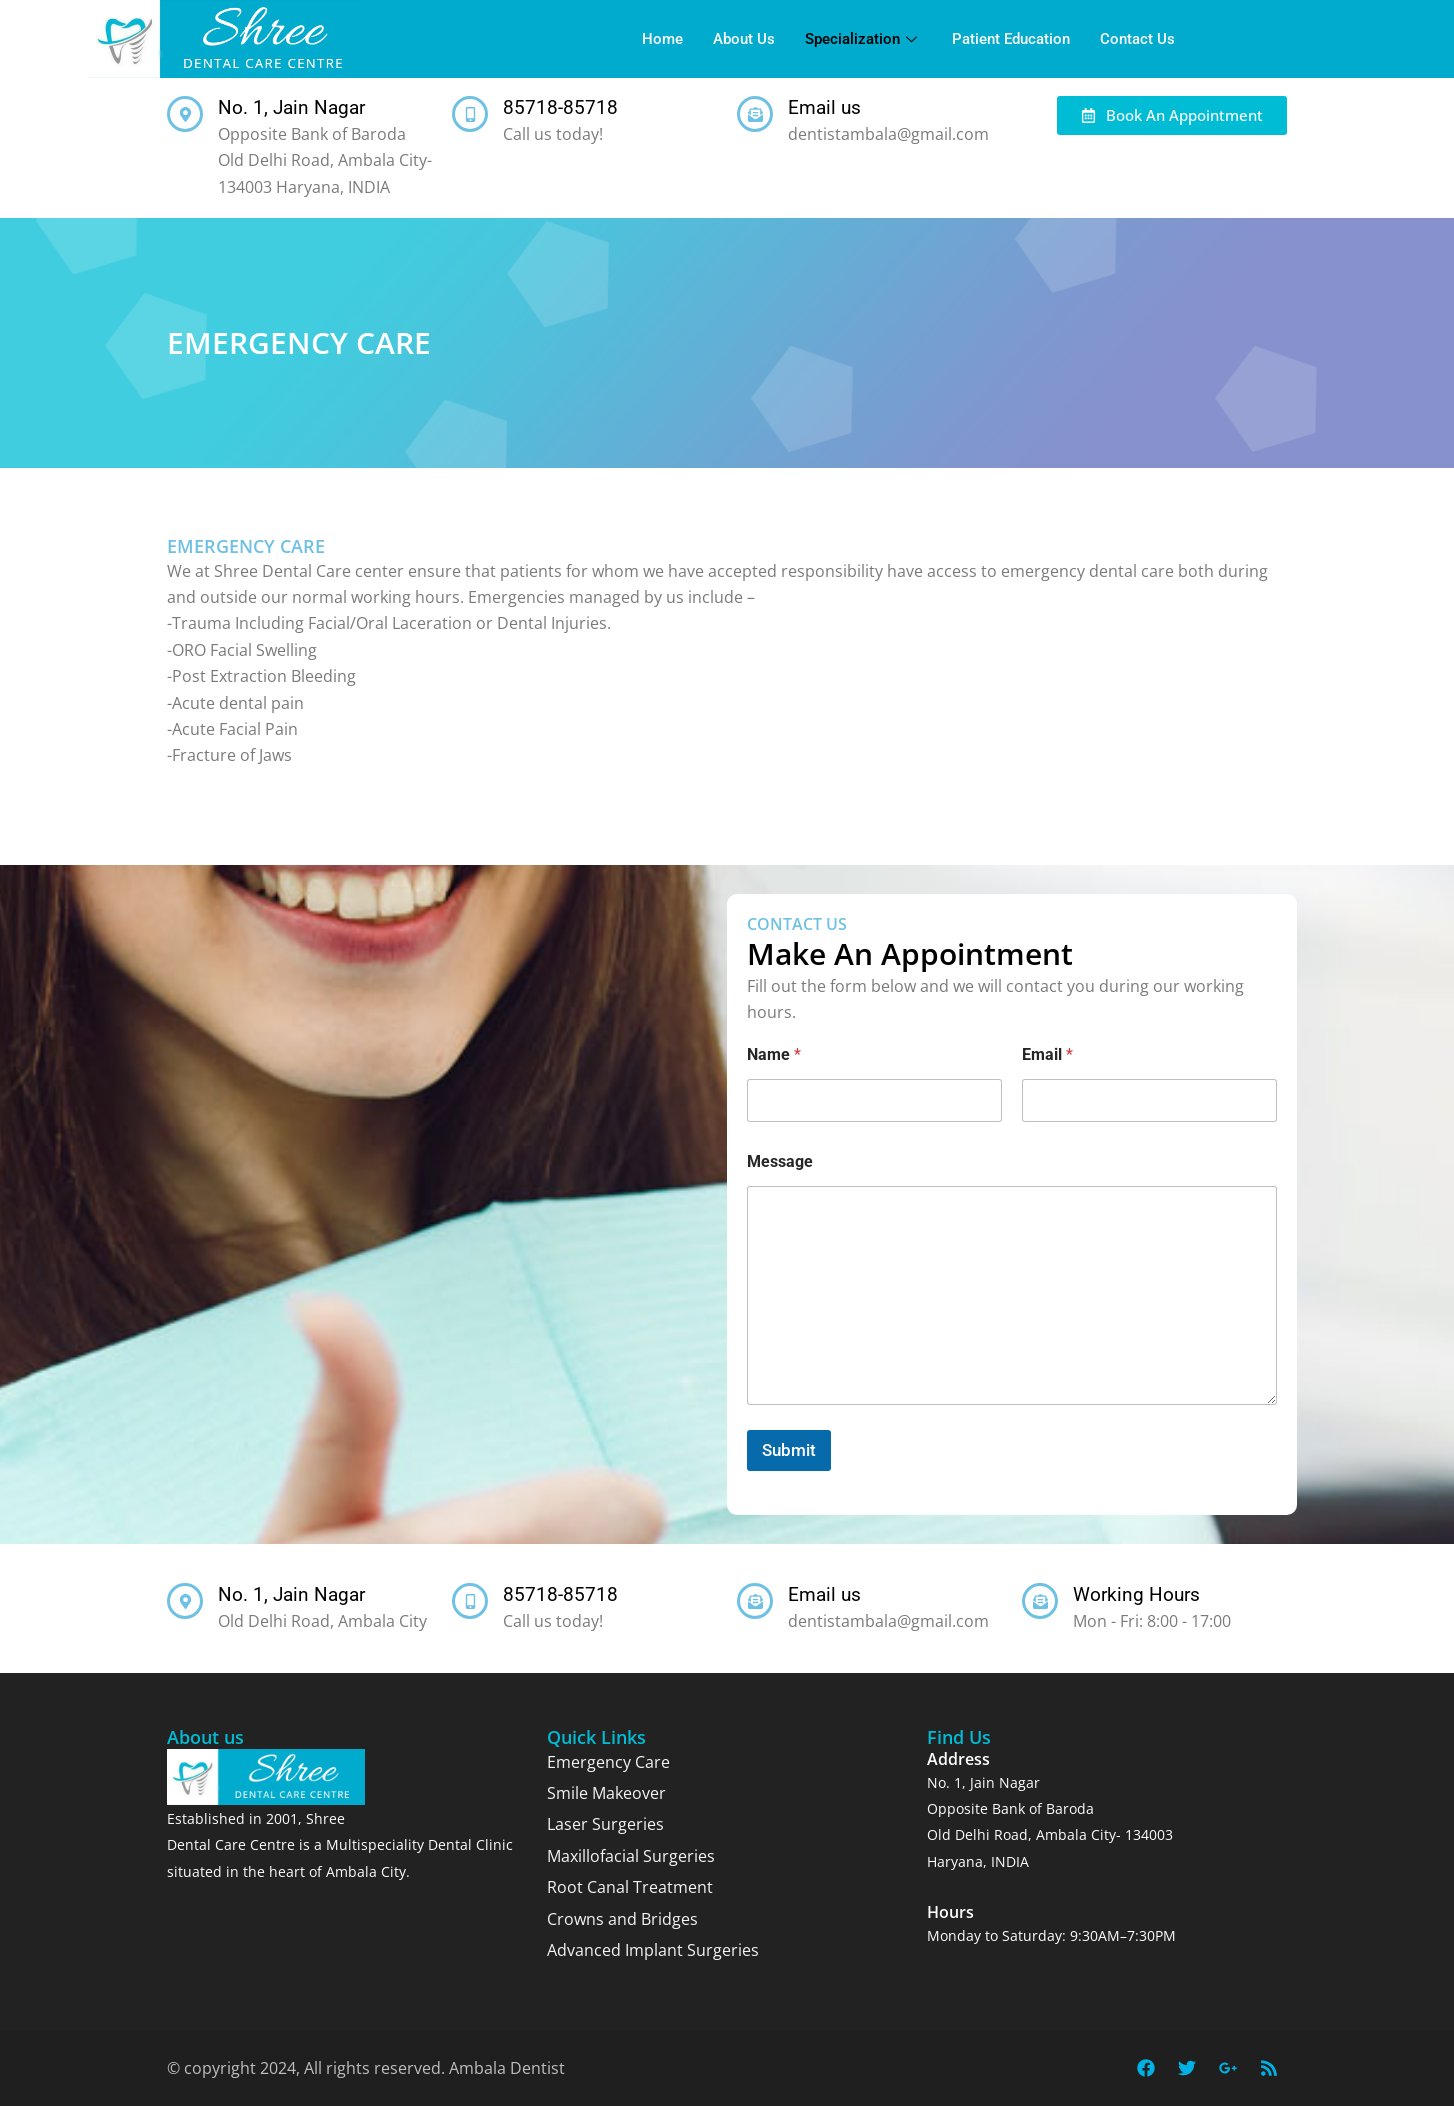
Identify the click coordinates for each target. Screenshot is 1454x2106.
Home (662, 39)
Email (1047, 1054)
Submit (789, 1450)
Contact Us (1137, 39)
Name (774, 1054)
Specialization (863, 39)
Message (780, 1161)
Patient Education (1011, 39)
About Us (744, 39)
